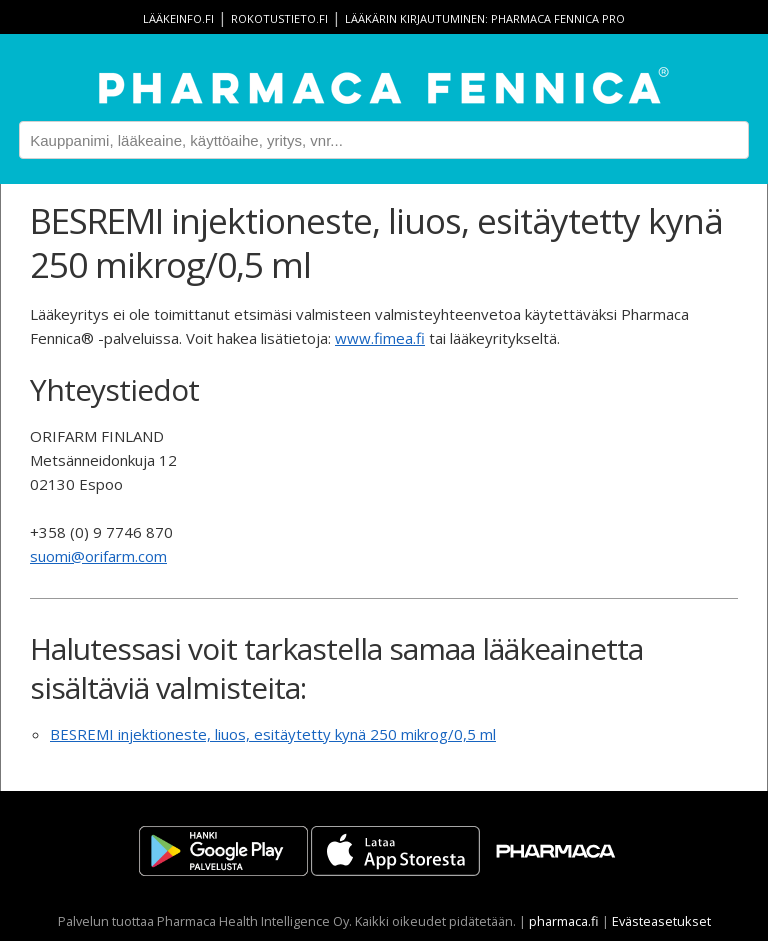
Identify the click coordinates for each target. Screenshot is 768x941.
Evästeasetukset (661, 921)
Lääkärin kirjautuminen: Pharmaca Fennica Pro (485, 18)
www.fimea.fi (380, 338)
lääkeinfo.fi (178, 18)
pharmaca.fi (564, 921)
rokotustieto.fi (279, 18)
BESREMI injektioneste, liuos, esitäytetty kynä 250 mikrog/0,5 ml (273, 734)
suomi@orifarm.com (98, 556)
